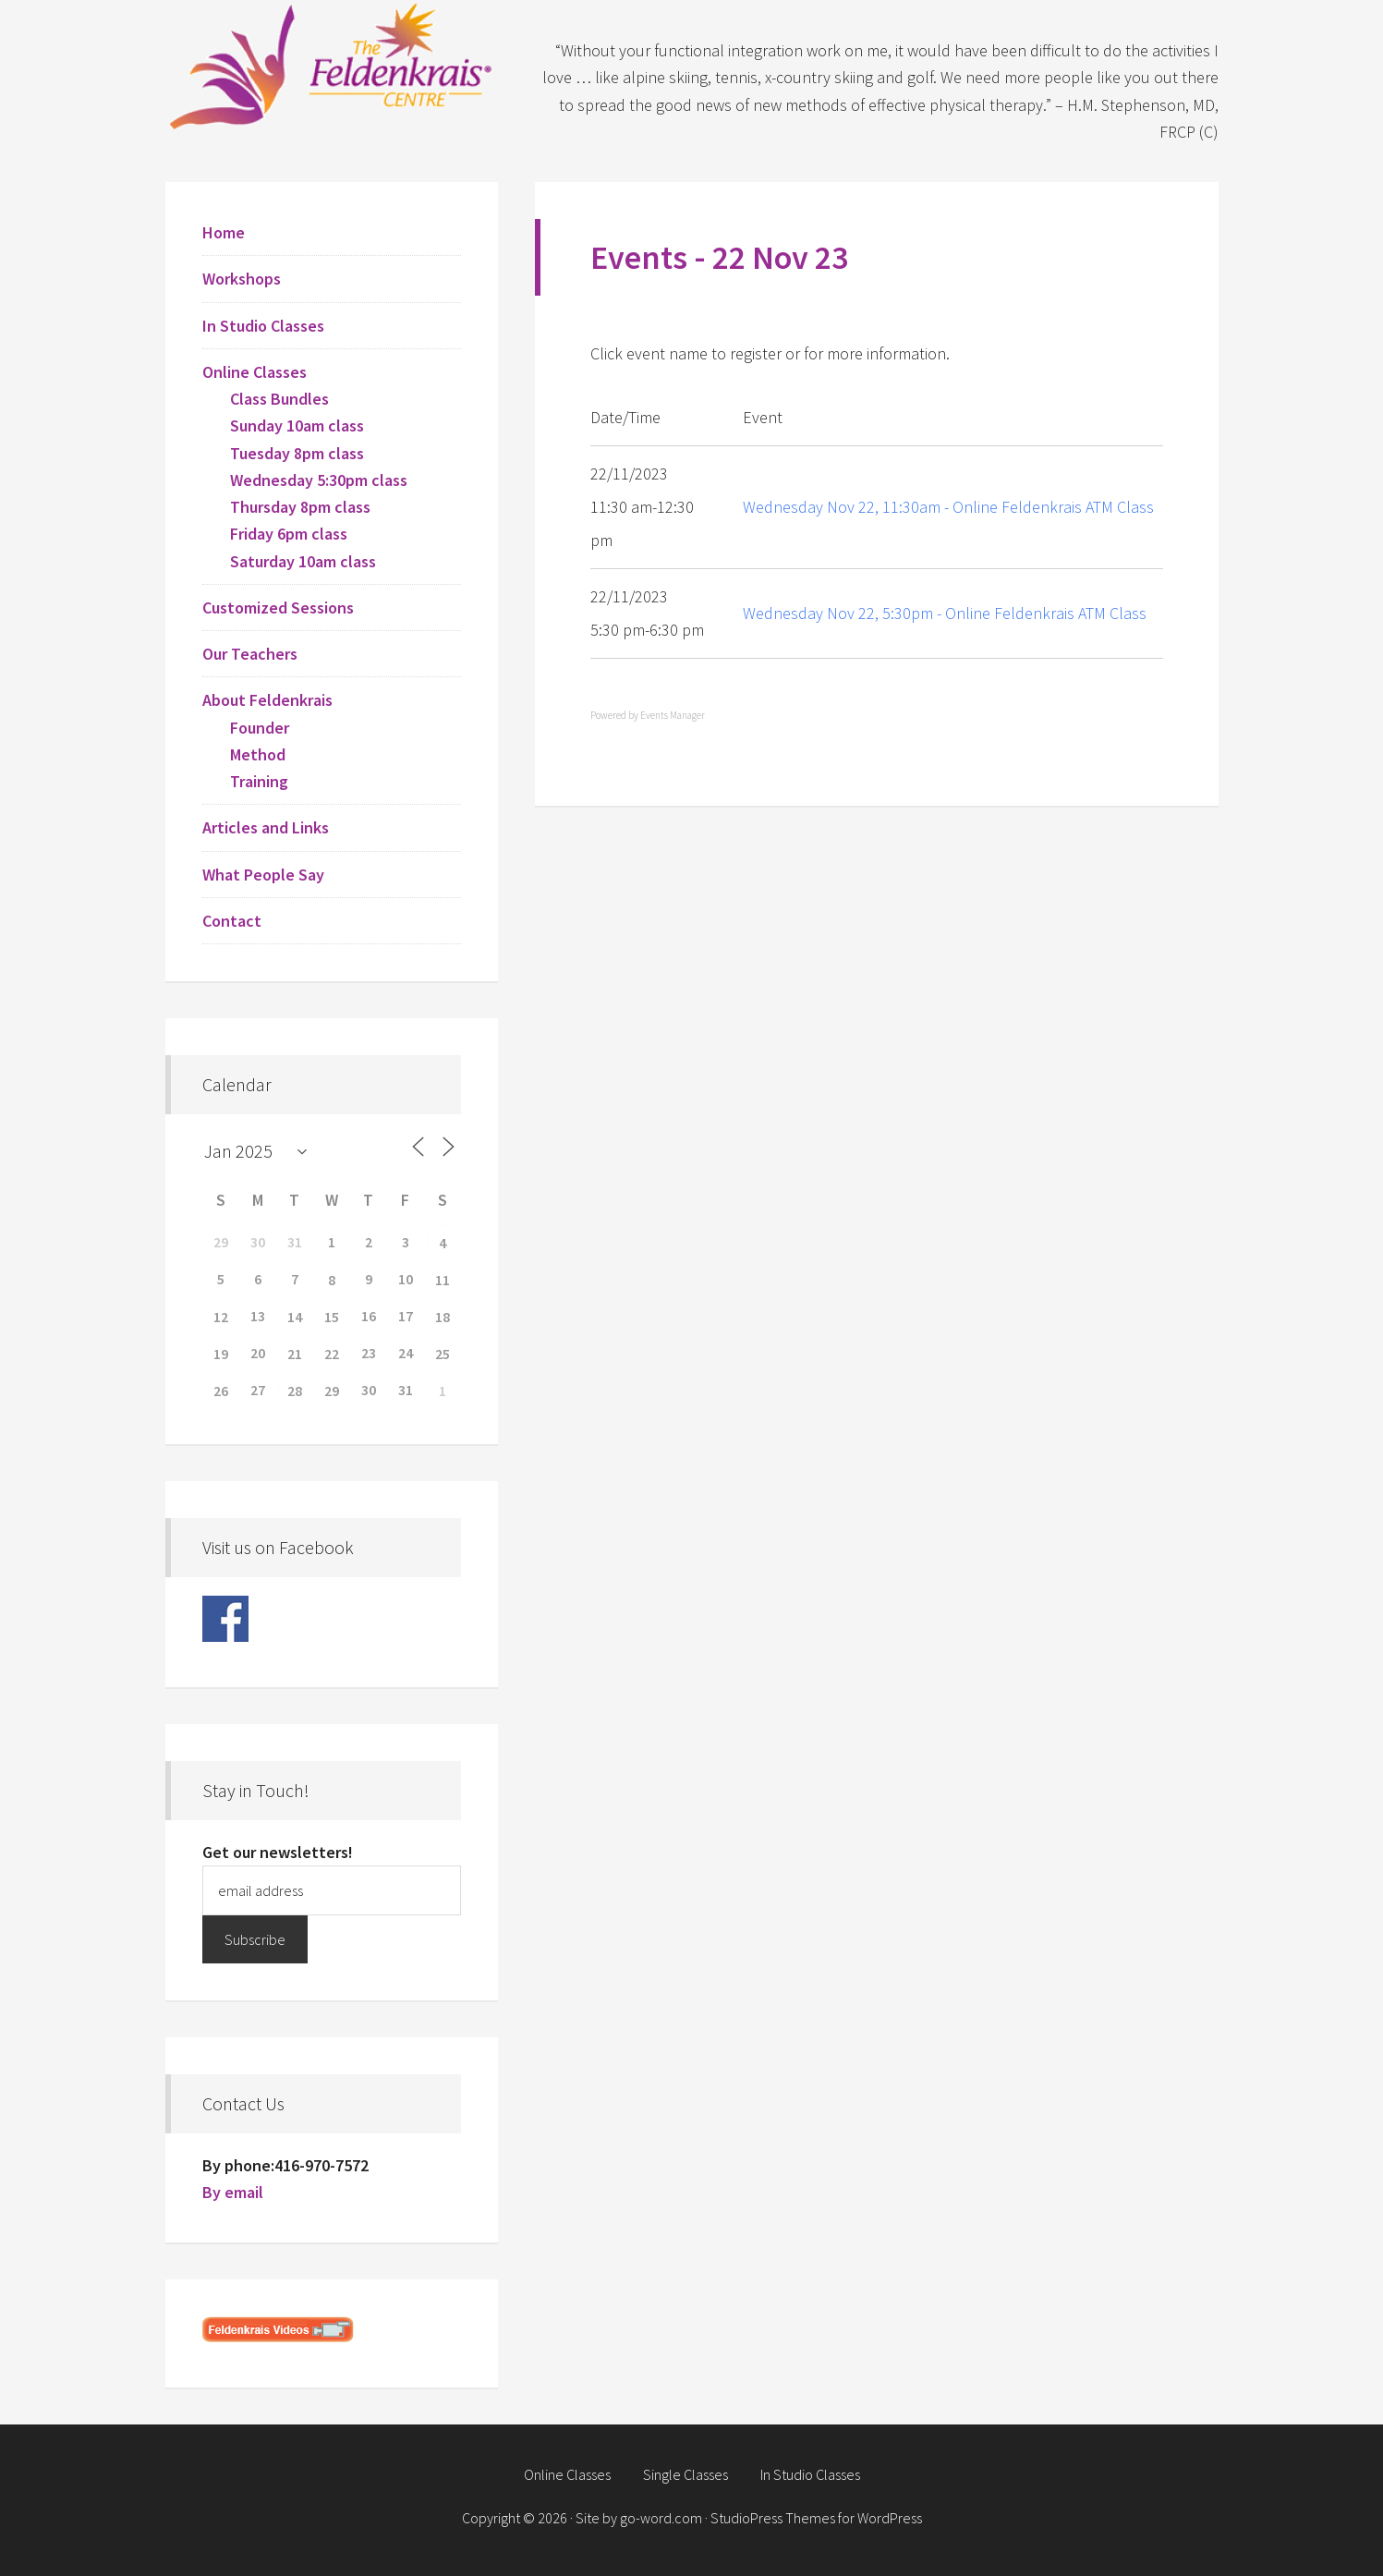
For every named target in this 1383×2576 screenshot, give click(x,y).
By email (232, 2192)
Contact (231, 920)
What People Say (263, 874)
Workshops (241, 278)
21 (294, 1353)
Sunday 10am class (297, 425)
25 (442, 1353)
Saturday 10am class (303, 561)
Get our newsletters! (277, 1852)
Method (257, 754)
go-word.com (661, 2518)
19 (220, 1353)
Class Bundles (279, 398)
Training (259, 781)
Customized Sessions (278, 607)
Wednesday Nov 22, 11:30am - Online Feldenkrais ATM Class (948, 506)
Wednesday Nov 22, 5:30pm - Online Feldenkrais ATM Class (944, 613)
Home (223, 232)
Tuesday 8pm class (297, 453)
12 (220, 1316)
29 (331, 1390)
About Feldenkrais (267, 700)
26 (220, 1390)
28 (294, 1390)
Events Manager (672, 715)
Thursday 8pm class (300, 506)
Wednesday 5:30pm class (318, 480)
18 (442, 1316)
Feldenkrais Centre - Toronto (331, 64)
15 (331, 1316)
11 (442, 1279)
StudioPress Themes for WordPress (816, 2518)
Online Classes (254, 372)
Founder (259, 727)
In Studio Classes (263, 325)
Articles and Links (265, 827)
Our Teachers (249, 653)
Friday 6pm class (288, 533)
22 (331, 1353)
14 (294, 1316)
